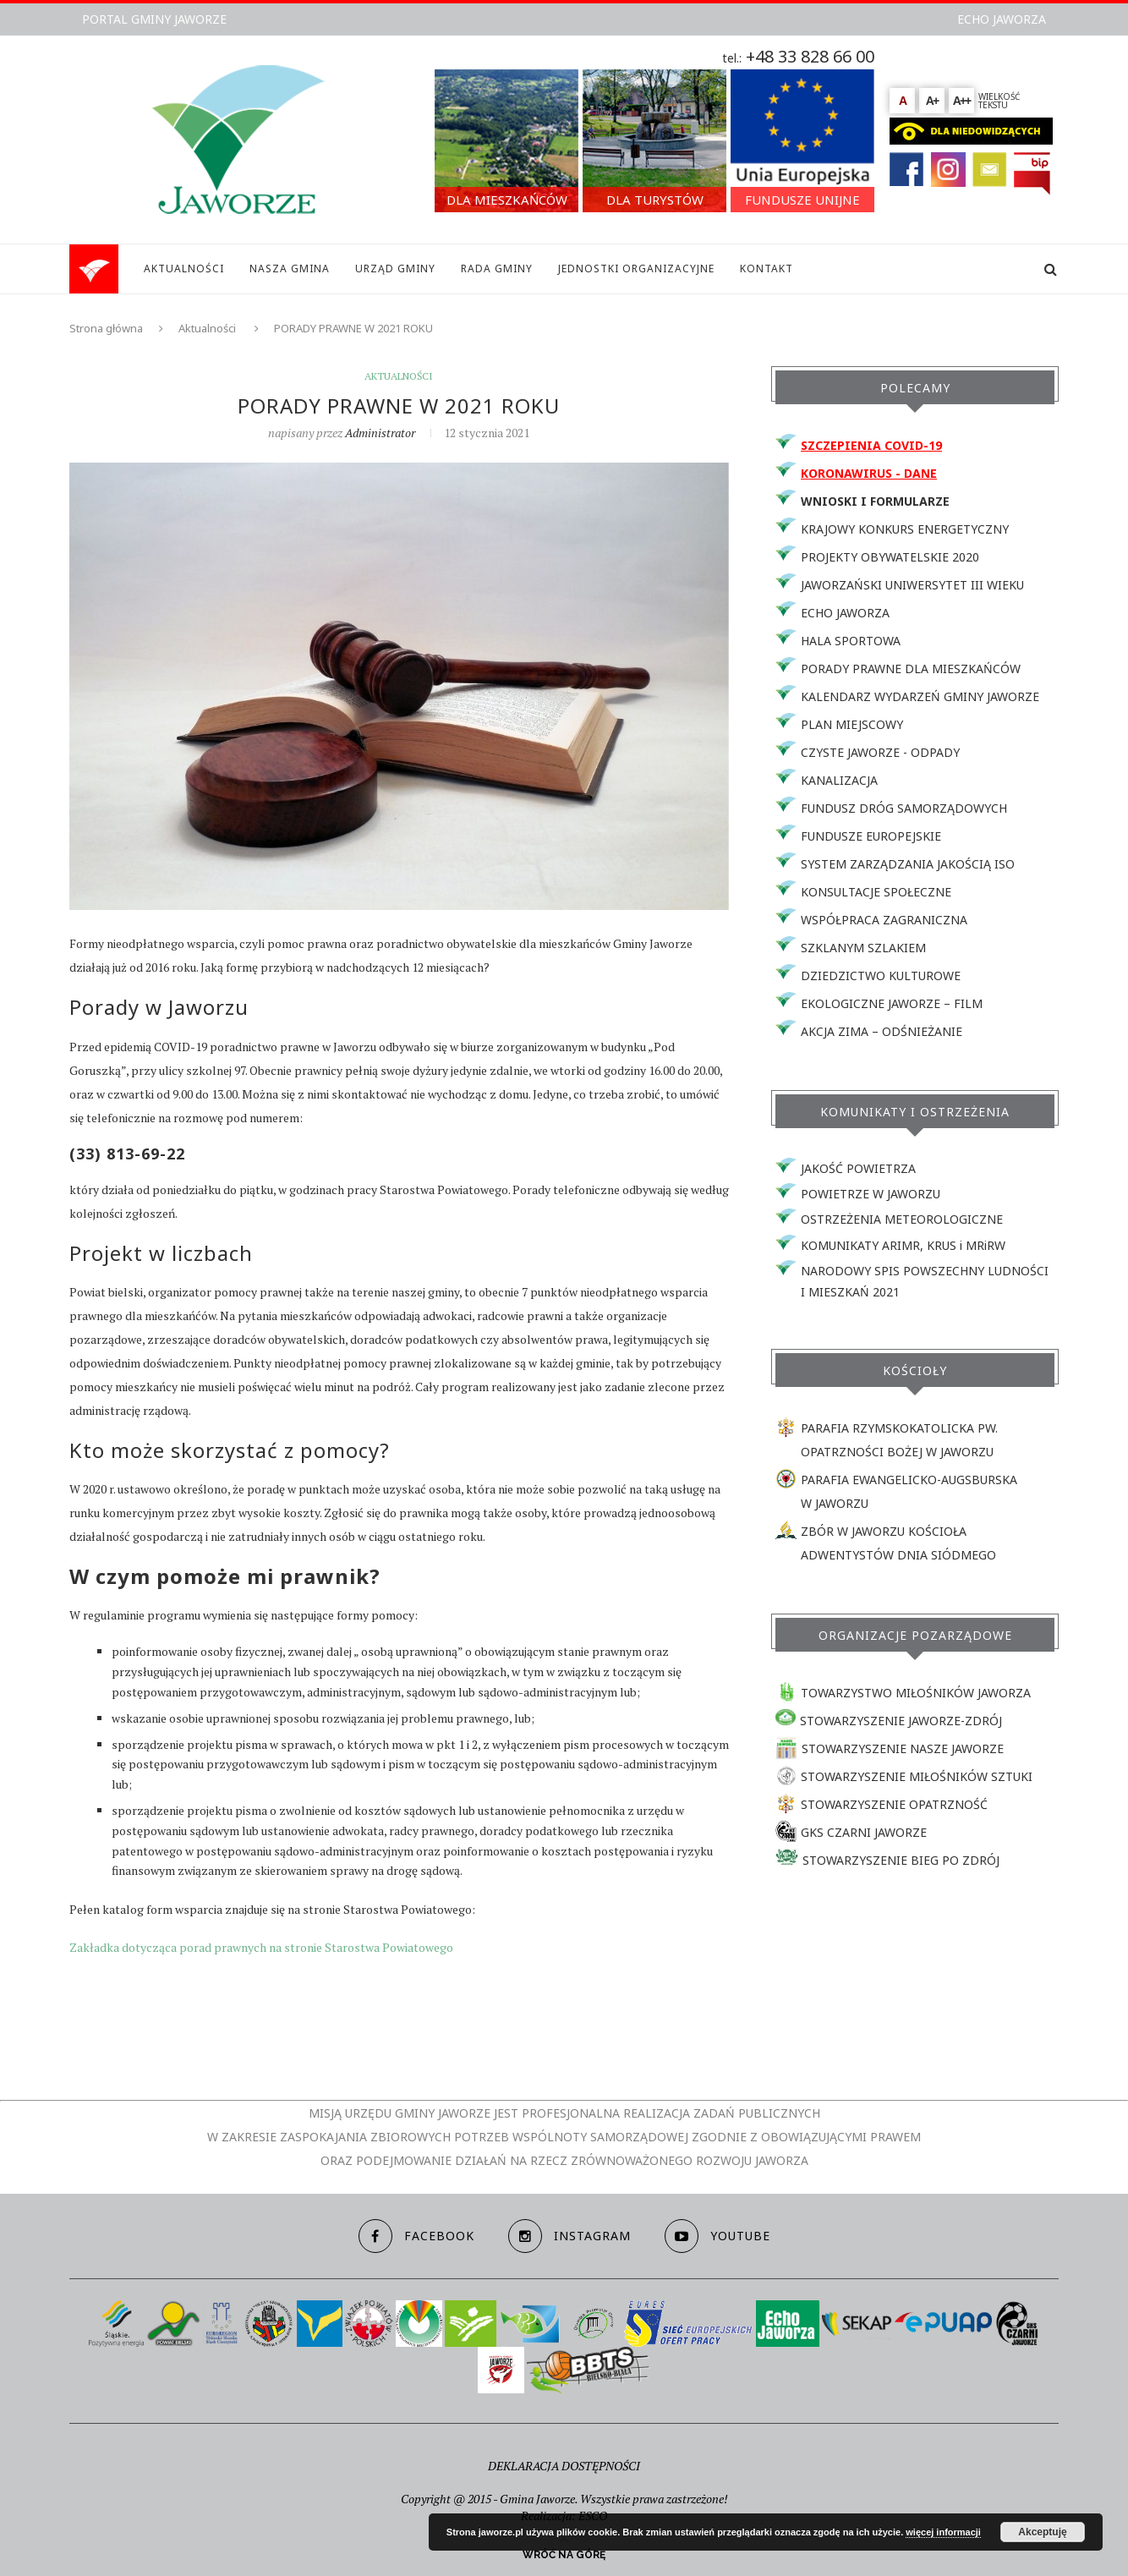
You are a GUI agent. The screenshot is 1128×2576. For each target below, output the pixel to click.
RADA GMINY (497, 268)
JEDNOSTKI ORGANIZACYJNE (636, 268)
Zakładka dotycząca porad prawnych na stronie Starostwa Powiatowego (261, 1947)
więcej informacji (943, 2532)
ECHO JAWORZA (1001, 19)
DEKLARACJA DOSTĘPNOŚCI (564, 2466)
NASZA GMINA (289, 268)
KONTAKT (766, 268)
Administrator (380, 433)
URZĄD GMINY (395, 268)
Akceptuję (1042, 2532)
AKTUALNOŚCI (184, 268)
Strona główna (106, 328)
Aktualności (207, 328)
